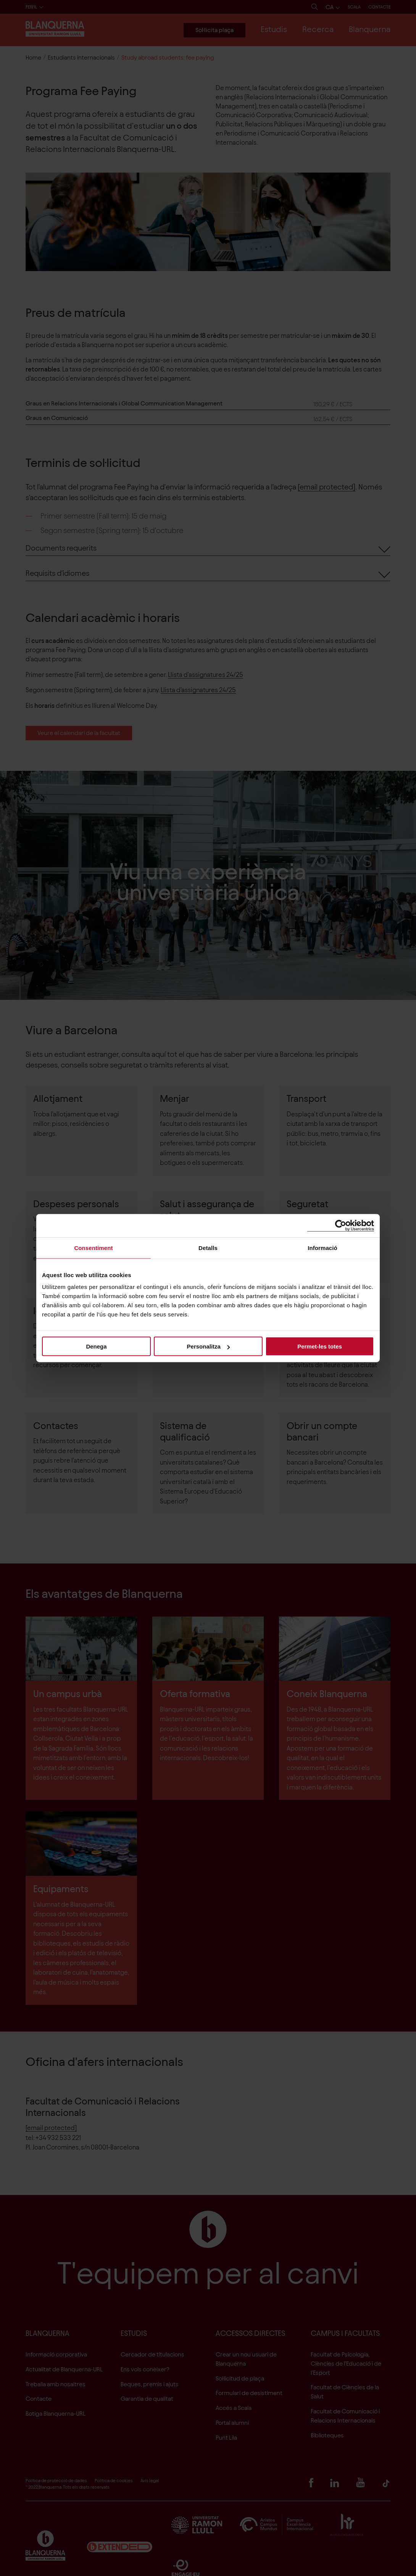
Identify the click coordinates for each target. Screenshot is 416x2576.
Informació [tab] (322, 1247)
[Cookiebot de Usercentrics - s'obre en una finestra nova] (340, 1225)
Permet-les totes (319, 1346)
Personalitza (208, 1346)
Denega (96, 1346)
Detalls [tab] (208, 1247)
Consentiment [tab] (93, 1247)
